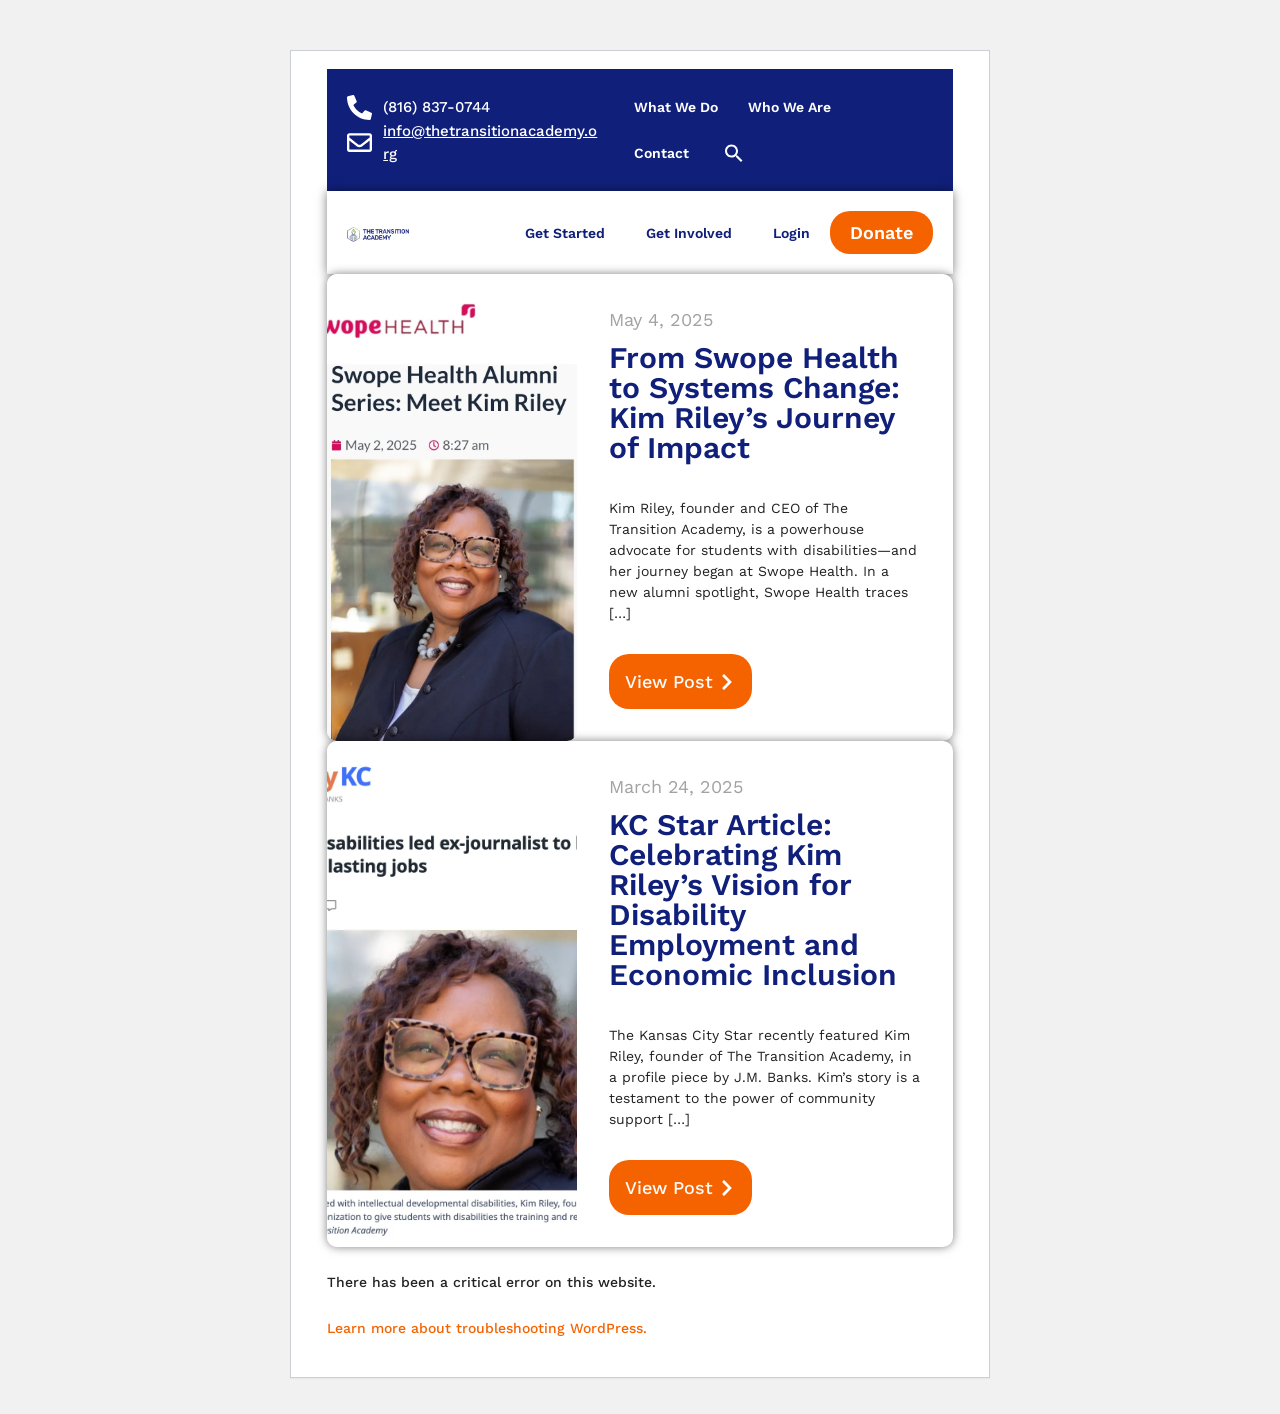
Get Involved (689, 233)
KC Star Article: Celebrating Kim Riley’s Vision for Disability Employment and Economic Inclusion (753, 899)
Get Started (565, 233)
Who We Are (789, 107)
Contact (661, 153)
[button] (734, 153)
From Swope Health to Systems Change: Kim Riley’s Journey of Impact (754, 402)
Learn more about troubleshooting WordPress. (487, 1328)
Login (791, 233)
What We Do (676, 107)
